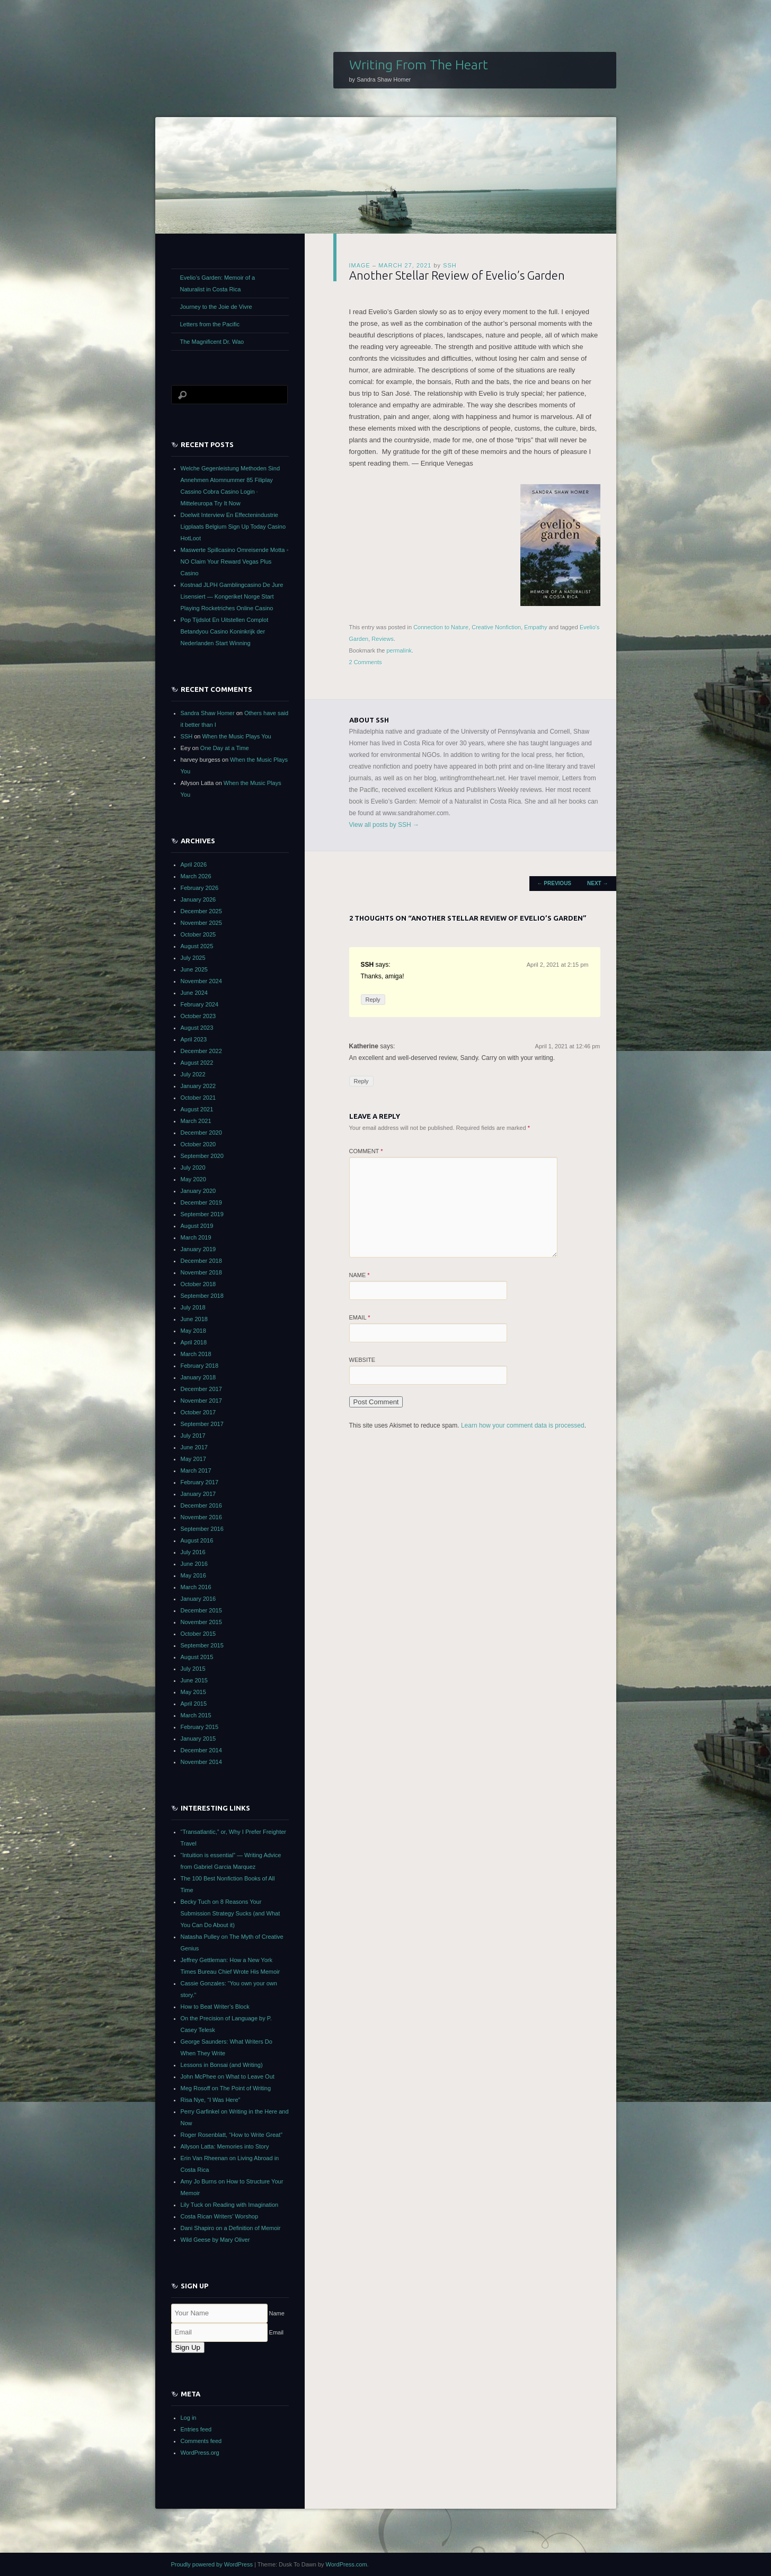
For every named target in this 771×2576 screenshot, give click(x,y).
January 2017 (198, 1494)
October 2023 (198, 1016)
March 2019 (196, 1237)
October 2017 (198, 1412)
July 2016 (193, 1552)
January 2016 (198, 1598)
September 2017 (202, 1424)
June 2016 (194, 1564)
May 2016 (193, 1575)
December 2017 (201, 1389)
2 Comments (365, 662)
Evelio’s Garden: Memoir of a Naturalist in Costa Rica (217, 283)
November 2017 (201, 1400)
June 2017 (194, 1447)
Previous (554, 883)
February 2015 (200, 1727)
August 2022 (197, 1062)
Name (359, 1275)
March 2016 (196, 1587)
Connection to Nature (440, 627)
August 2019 (197, 1226)
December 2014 (201, 1750)
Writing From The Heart (418, 64)
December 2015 (201, 1610)
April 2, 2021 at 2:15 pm (558, 964)
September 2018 (202, 1296)
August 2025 (197, 946)
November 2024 (201, 981)
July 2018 (193, 1307)
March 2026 (196, 876)
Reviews (382, 639)
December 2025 (201, 911)
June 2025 (194, 969)
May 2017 (193, 1459)
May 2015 (193, 1692)
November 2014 (201, 1762)
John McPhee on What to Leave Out (227, 2076)
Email (359, 1317)
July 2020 (193, 1167)
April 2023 (194, 1039)
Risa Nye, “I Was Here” (211, 2100)
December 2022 (201, 1051)
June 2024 (194, 993)
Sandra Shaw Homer (208, 713)
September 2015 (202, 1645)
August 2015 (197, 1657)
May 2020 (193, 1179)
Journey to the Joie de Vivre (216, 307)
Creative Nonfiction (496, 627)
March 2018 (196, 1354)
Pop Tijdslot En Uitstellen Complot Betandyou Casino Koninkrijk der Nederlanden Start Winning (225, 631)
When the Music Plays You (236, 736)
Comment (366, 1151)
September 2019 (202, 1214)
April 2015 (194, 1703)
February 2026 (200, 888)
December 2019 (201, 1202)
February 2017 (200, 1482)
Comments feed (201, 2441)
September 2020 (202, 1156)
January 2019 (198, 1249)
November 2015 (201, 1622)
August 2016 (197, 1540)
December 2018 (201, 1261)
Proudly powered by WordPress (212, 2564)
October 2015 (198, 1633)
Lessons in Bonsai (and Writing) (222, 2065)
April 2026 (194, 864)
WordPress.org (200, 2452)
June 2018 (194, 1319)
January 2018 (198, 1377)
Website (362, 1360)
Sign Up (187, 2347)
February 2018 (200, 1365)
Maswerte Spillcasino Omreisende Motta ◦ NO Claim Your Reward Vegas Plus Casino (235, 561)
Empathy (535, 627)
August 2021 (197, 1109)
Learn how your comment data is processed (522, 1425)
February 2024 (200, 1004)
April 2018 (194, 1342)
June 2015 (194, 1680)
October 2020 (198, 1144)
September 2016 (202, 1529)
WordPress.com (346, 2564)
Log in (189, 2417)
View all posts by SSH (384, 824)
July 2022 (193, 1074)
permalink (399, 650)
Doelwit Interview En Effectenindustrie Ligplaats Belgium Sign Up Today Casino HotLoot (233, 526)
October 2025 (198, 934)
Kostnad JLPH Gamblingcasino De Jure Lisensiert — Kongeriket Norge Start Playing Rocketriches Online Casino (232, 596)
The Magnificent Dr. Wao (212, 341)
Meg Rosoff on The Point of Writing (226, 2088)
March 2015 (196, 1715)
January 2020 (198, 1191)
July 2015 (193, 1668)
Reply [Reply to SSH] (373, 999)
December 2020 (201, 1132)
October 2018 (198, 1284)
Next (597, 883)
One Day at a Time (224, 748)
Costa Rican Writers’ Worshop (220, 2216)
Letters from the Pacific (210, 324)
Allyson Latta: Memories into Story (225, 2146)
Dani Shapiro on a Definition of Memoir (231, 2228)
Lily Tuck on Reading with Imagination (230, 2204)
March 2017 (196, 1470)
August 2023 (197, 1027)
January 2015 (198, 1738)
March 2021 (196, 1121)
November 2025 (201, 923)
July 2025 (193, 958)
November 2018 (201, 1272)
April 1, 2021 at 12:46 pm (567, 1046)
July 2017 (193, 1435)
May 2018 (193, 1330)
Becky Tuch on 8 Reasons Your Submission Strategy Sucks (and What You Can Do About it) (230, 1913)
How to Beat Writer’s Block (215, 2006)
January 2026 (198, 899)
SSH (450, 265)
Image (359, 265)
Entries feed (196, 2429)
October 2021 (198, 1097)
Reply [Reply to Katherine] (361, 1081)
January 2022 (198, 1086)
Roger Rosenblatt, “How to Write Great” (231, 2135)
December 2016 (201, 1505)
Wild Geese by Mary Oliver (215, 2239)
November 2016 (201, 1517)
